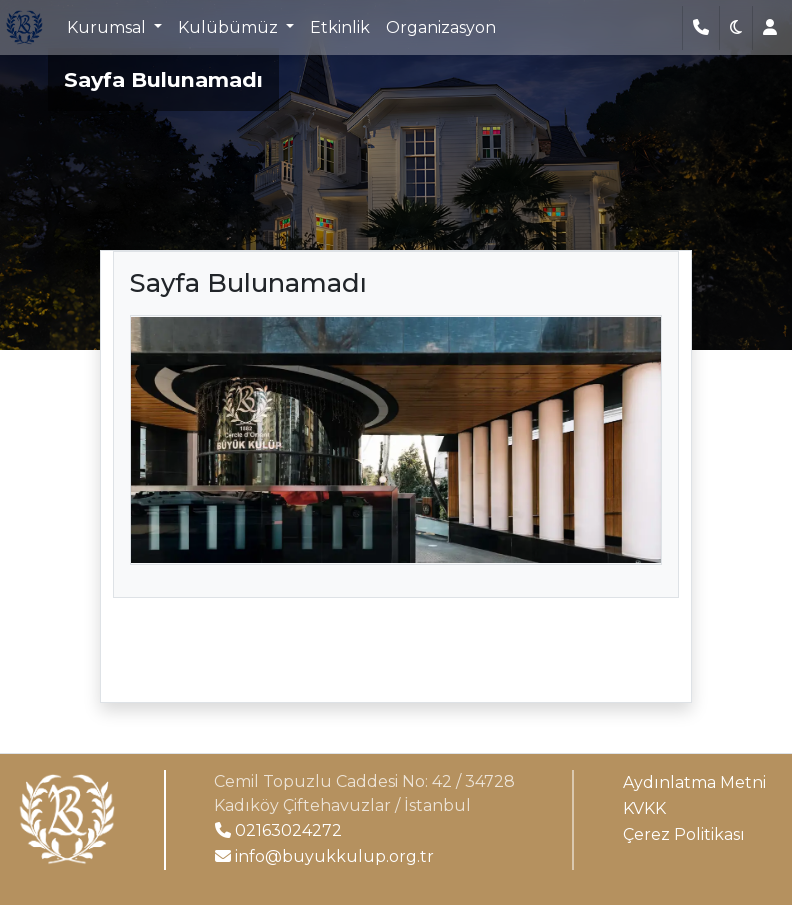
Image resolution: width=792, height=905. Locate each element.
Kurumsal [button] (108, 27)
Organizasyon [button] (441, 27)
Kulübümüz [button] (230, 27)
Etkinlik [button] (340, 27)
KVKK (644, 808)
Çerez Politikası (684, 834)
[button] (736, 28)
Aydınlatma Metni (694, 782)
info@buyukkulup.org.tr (324, 856)
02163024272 (278, 830)
